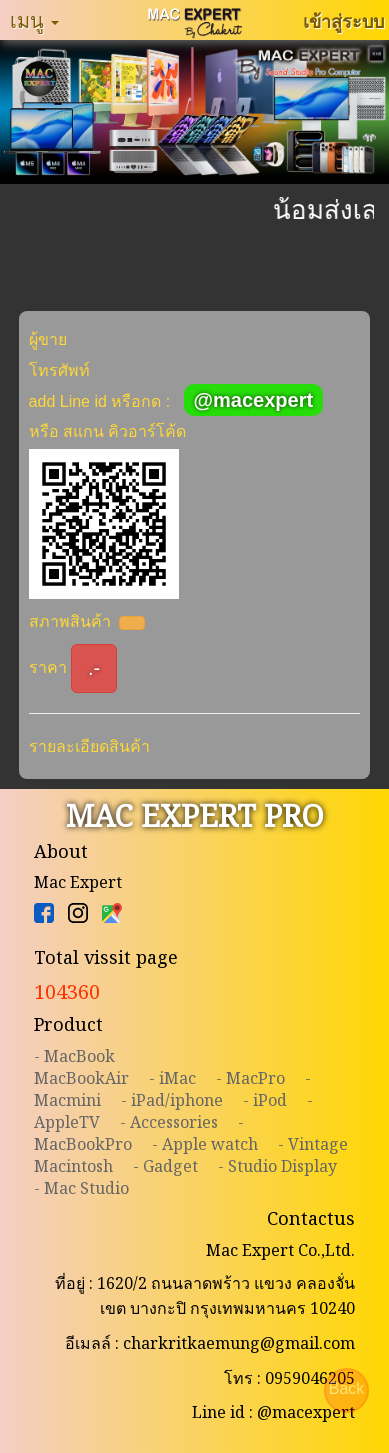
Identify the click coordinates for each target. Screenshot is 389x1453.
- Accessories (169, 1122)
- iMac (172, 1078)
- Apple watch (205, 1144)
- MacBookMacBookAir (81, 1067)
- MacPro (250, 1078)
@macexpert (254, 400)
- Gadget (165, 1166)
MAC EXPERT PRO (195, 815)
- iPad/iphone (172, 1100)
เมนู (34, 20)
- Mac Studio (81, 1188)
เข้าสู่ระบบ (343, 21)
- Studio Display (277, 1166)
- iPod (265, 1100)
